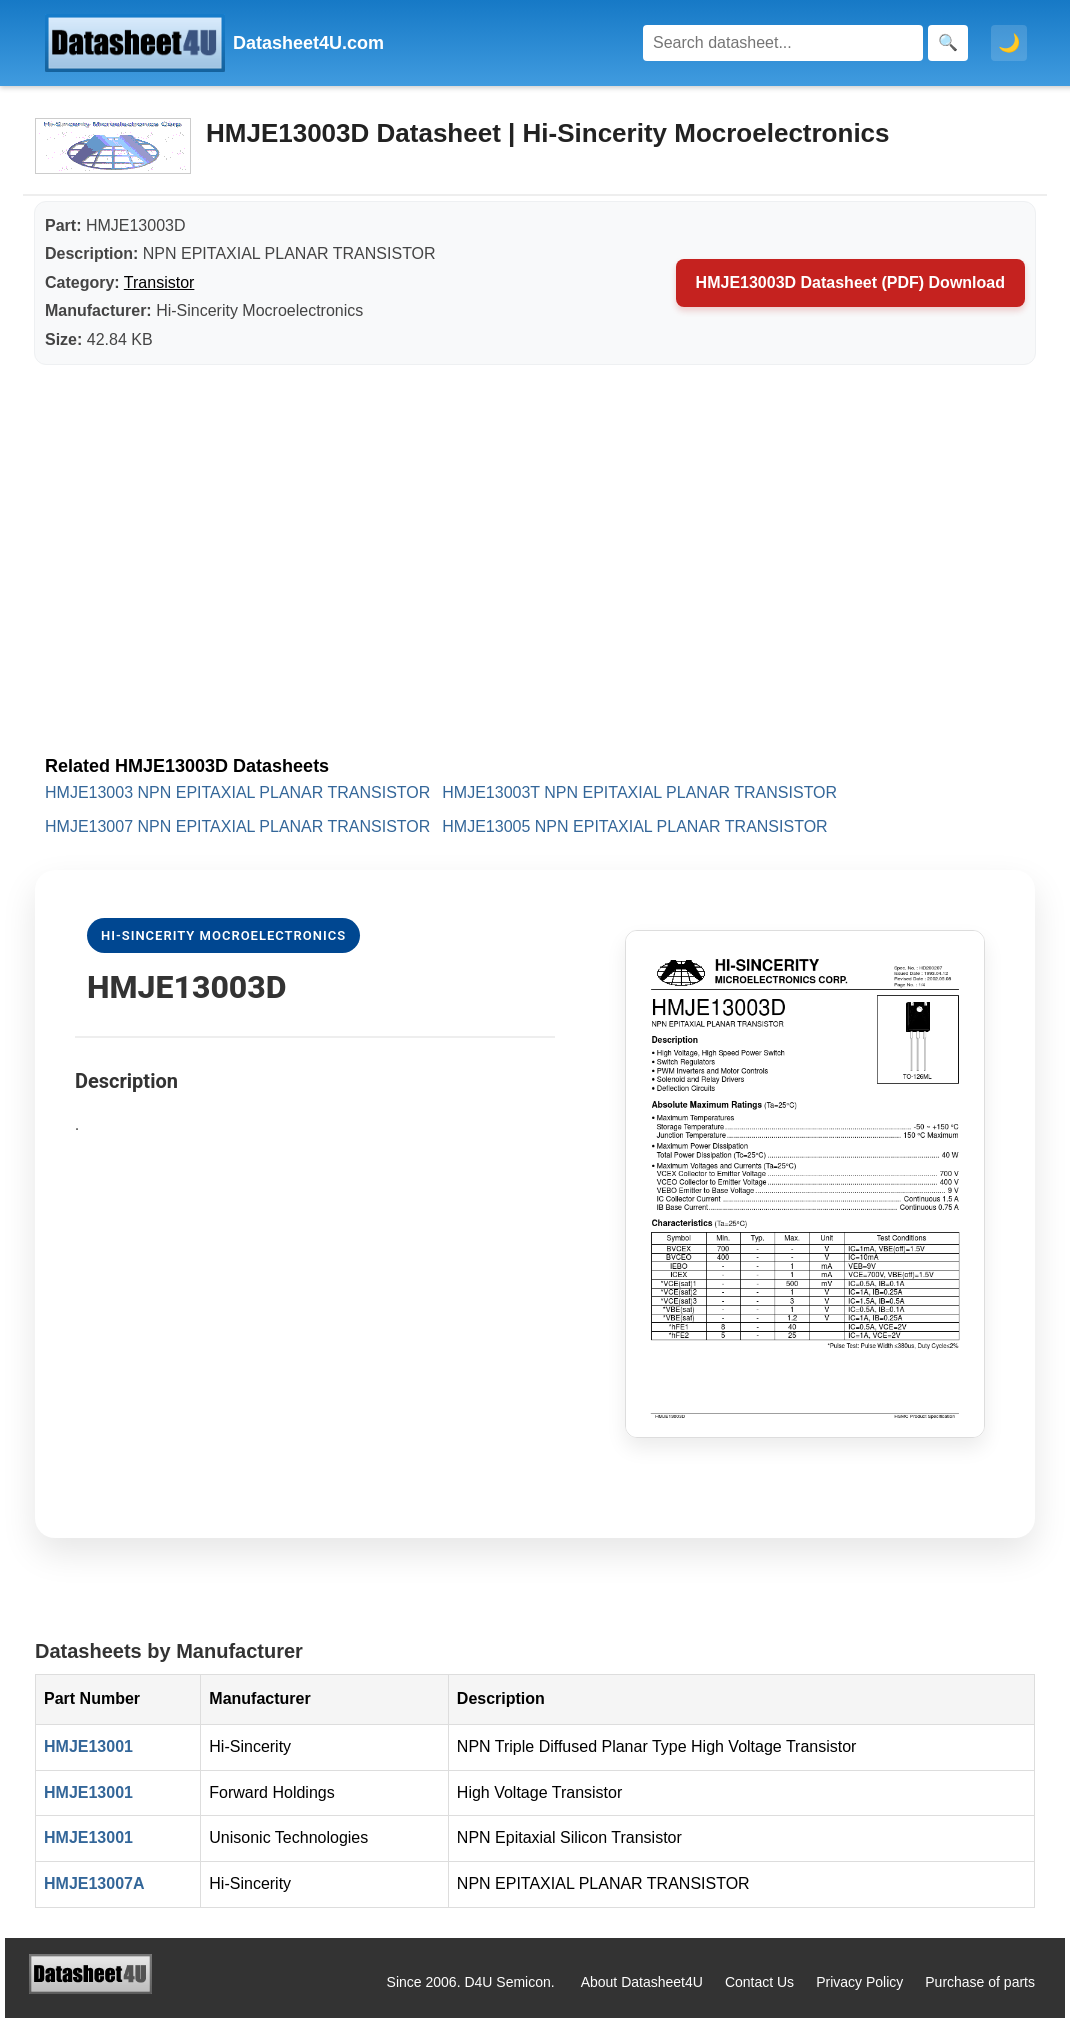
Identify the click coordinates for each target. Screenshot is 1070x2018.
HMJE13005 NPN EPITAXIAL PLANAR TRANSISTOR (634, 826)
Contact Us (759, 1982)
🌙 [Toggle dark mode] (1009, 43)
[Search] (783, 43)
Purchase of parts (980, 1982)
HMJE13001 (88, 1746)
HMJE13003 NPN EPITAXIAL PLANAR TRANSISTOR (237, 792)
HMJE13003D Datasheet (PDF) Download (850, 282)
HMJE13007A (94, 1883)
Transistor (159, 282)
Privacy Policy (859, 1982)
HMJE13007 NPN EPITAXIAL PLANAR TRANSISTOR (237, 826)
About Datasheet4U (642, 1982)
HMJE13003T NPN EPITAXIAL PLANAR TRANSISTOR (639, 792)
